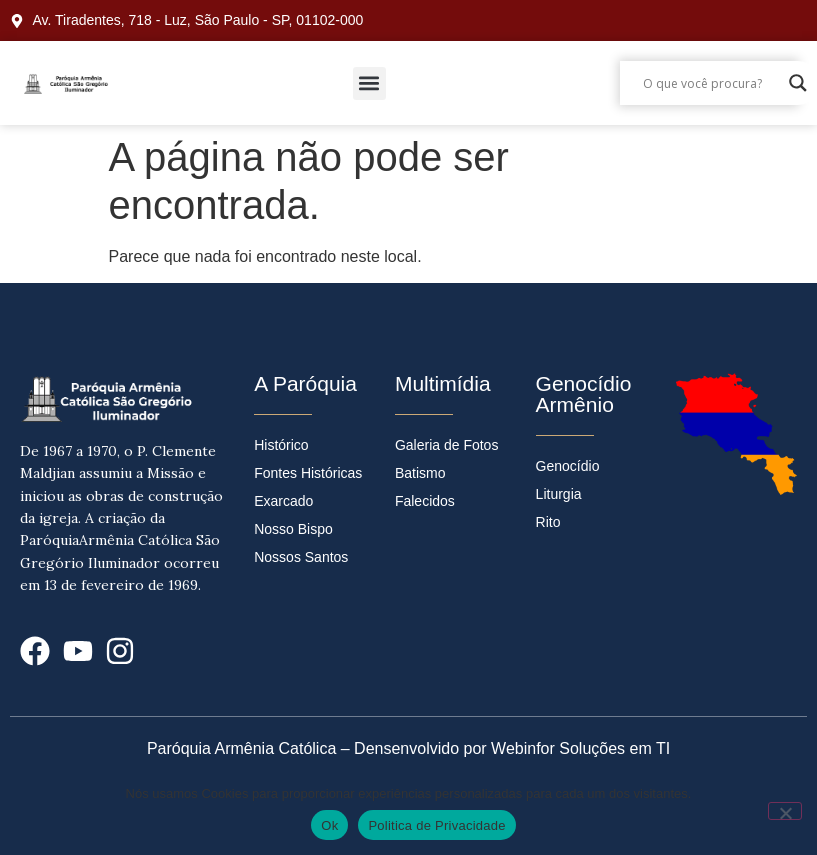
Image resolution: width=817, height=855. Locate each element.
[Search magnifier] (798, 83)
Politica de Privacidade (436, 825)
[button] (369, 83)
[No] (785, 811)
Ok (329, 825)
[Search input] (711, 83)
